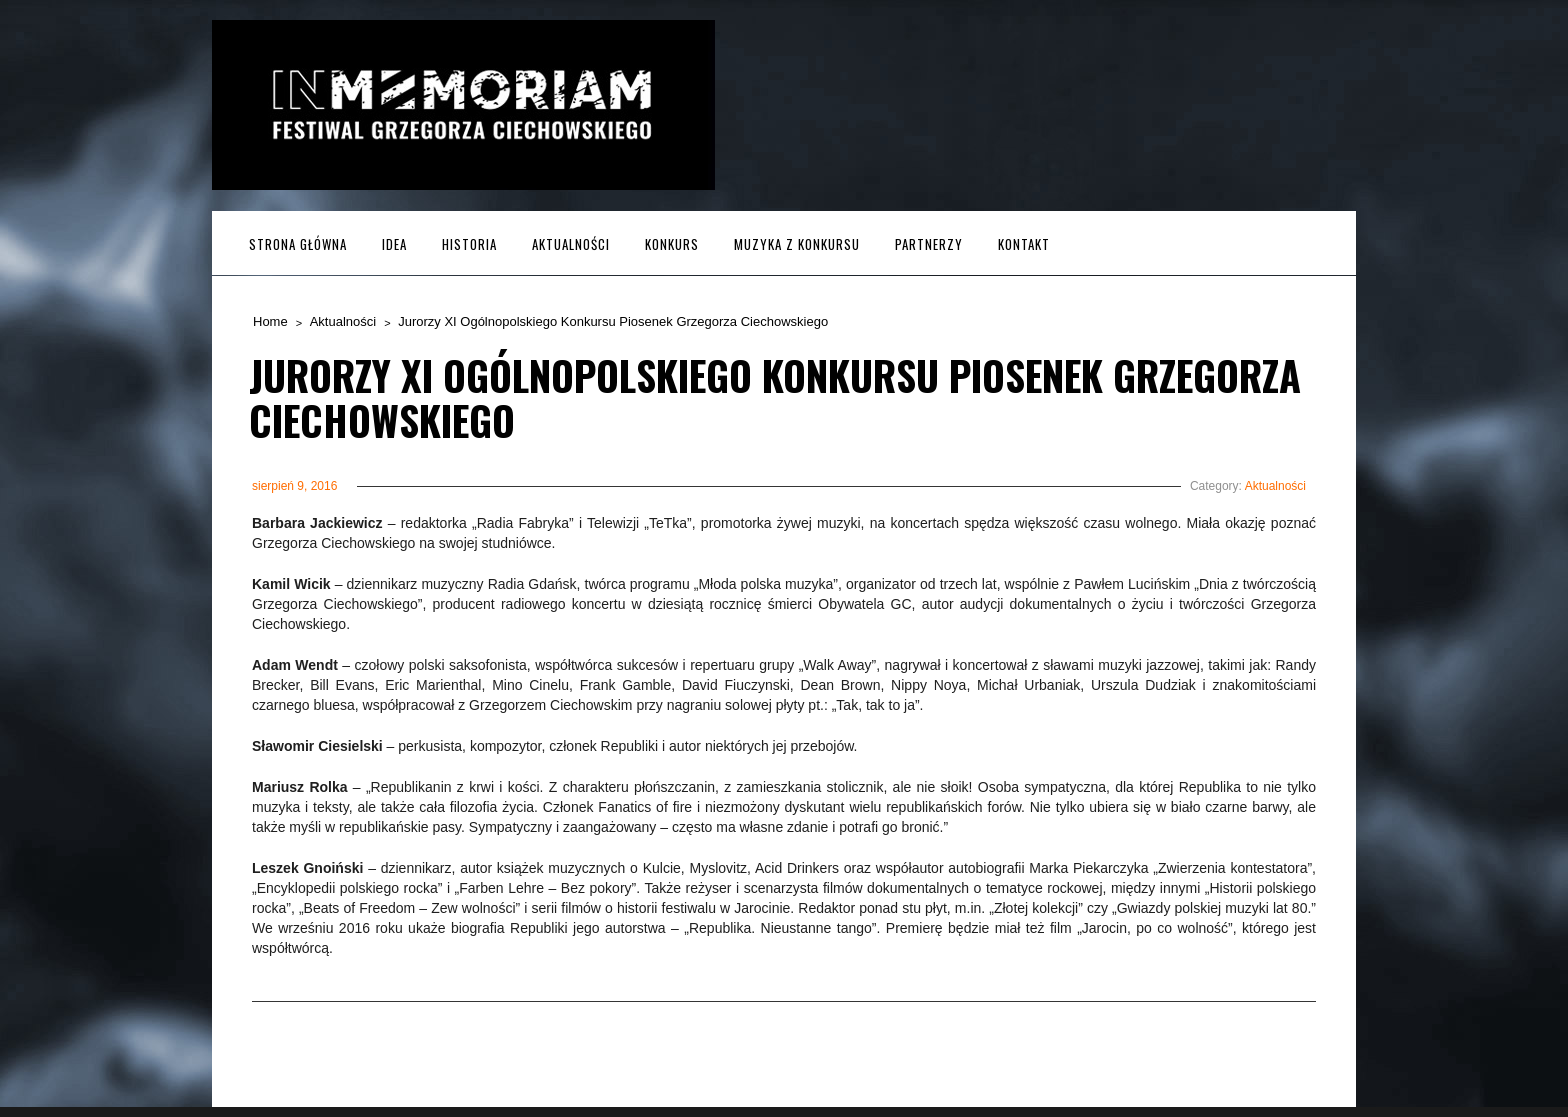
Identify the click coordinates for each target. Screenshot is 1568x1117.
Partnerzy (929, 244)
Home (270, 321)
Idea (394, 244)
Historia (469, 244)
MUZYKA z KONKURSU (797, 244)
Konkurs (672, 244)
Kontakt (1024, 244)
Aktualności (571, 244)
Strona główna (298, 244)
